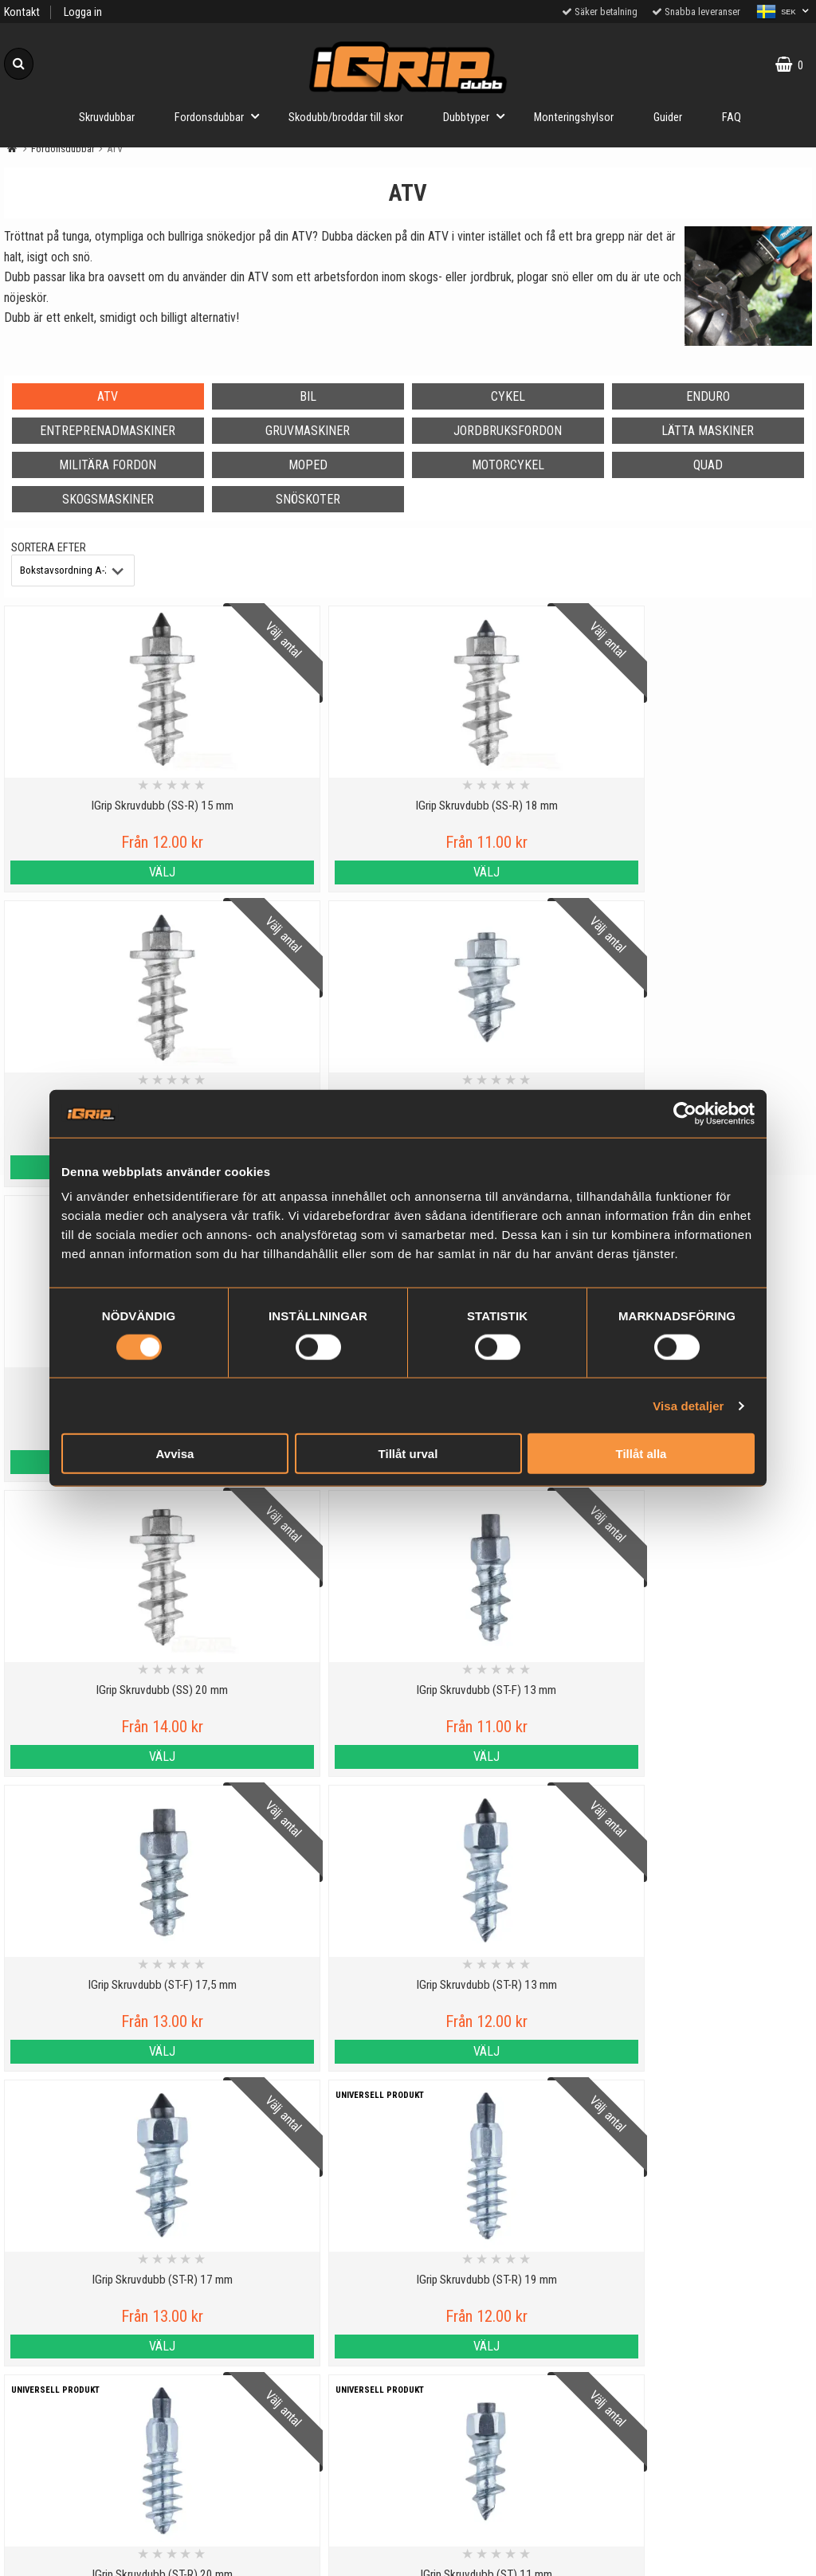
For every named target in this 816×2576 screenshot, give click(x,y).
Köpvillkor (102, 2518)
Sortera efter (48, 548)
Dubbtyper (478, 116)
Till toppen (408, 2380)
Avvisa (175, 1454)
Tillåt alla (641, 1454)
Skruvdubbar (107, 117)
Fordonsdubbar (222, 116)
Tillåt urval (408, 1454)
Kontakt (22, 12)
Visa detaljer (688, 1405)
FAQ (731, 117)
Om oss (102, 2555)
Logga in (83, 12)
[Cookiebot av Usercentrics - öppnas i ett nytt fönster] (685, 1113)
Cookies (101, 2481)
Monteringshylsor (574, 117)
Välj (101, 872)
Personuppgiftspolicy (102, 2445)
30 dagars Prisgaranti (305, 2506)
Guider (667, 117)
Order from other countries (306, 2543)
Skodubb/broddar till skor (345, 117)
